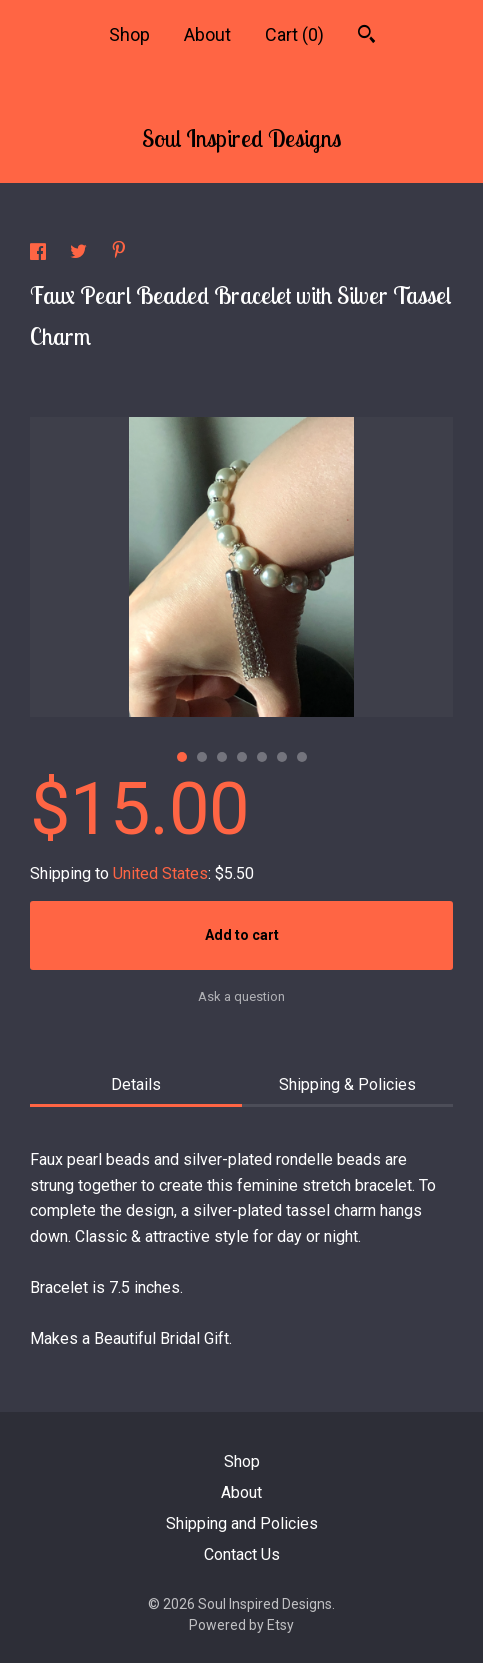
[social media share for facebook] (40, 254)
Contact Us (242, 1554)
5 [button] (262, 757)
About (207, 34)
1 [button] (182, 757)
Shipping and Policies (242, 1523)
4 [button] (242, 757)
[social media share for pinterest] (119, 252)
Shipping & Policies (347, 1084)
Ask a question (241, 996)
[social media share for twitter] (80, 254)
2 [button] (202, 757)
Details (136, 1084)
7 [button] (302, 757)
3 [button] (222, 757)
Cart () (294, 34)
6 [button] (282, 757)
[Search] (366, 36)
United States (160, 873)
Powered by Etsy (241, 1625)
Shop (129, 34)
